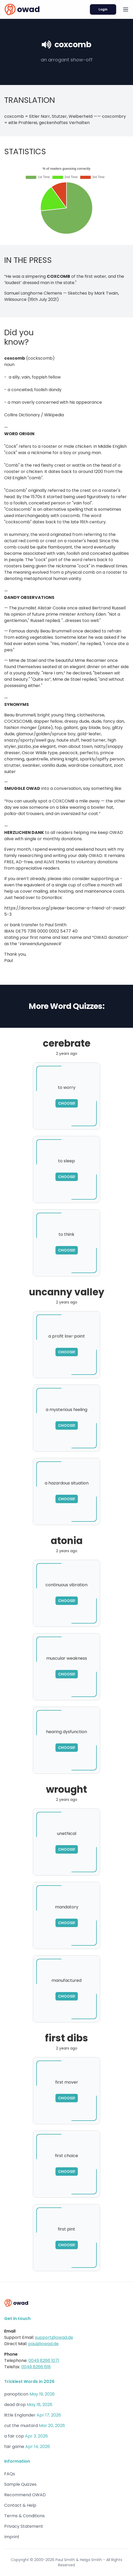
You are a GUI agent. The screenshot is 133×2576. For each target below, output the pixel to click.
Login (103, 9)
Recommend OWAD (25, 2495)
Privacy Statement (23, 2526)
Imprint (11, 2537)
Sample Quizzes (20, 2484)
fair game (14, 2447)
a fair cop (14, 2436)
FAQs (9, 2474)
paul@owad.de (43, 2344)
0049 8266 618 (36, 2367)
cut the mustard (21, 2426)
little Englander (19, 2415)
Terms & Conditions (24, 2516)
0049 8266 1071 (43, 2360)
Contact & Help (20, 2505)
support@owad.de (54, 2337)
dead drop (15, 2405)
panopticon (16, 2394)
